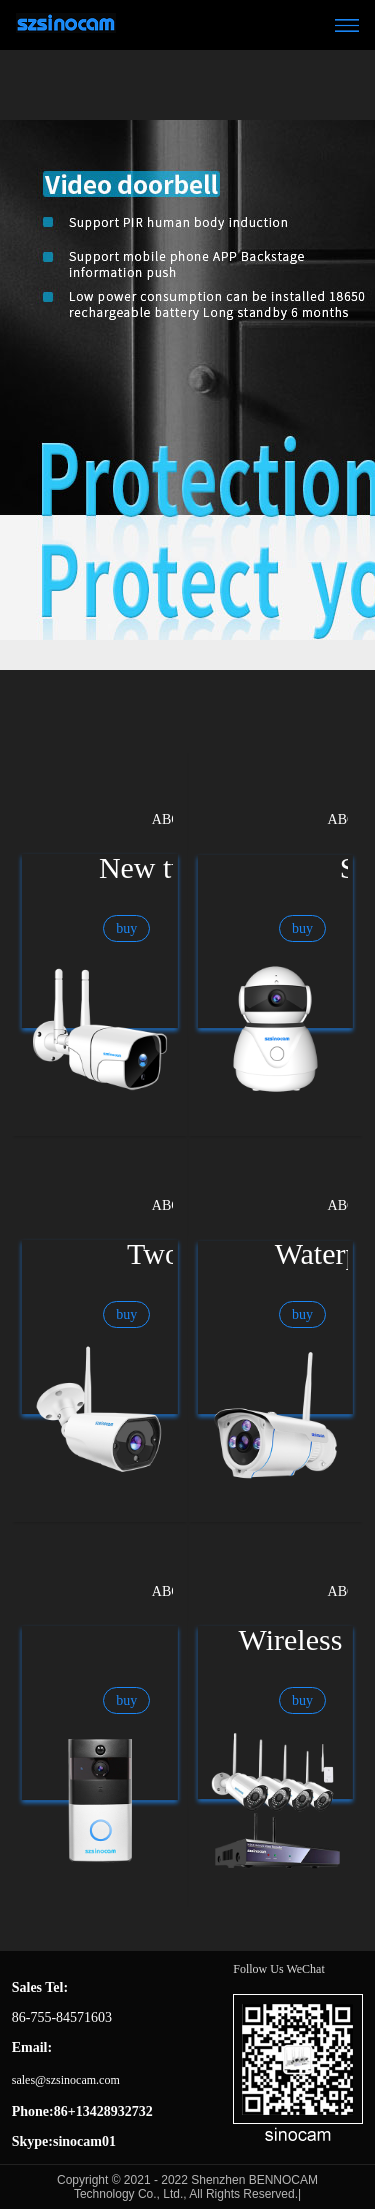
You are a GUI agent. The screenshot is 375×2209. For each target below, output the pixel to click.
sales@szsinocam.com (66, 2080)
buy (126, 928)
